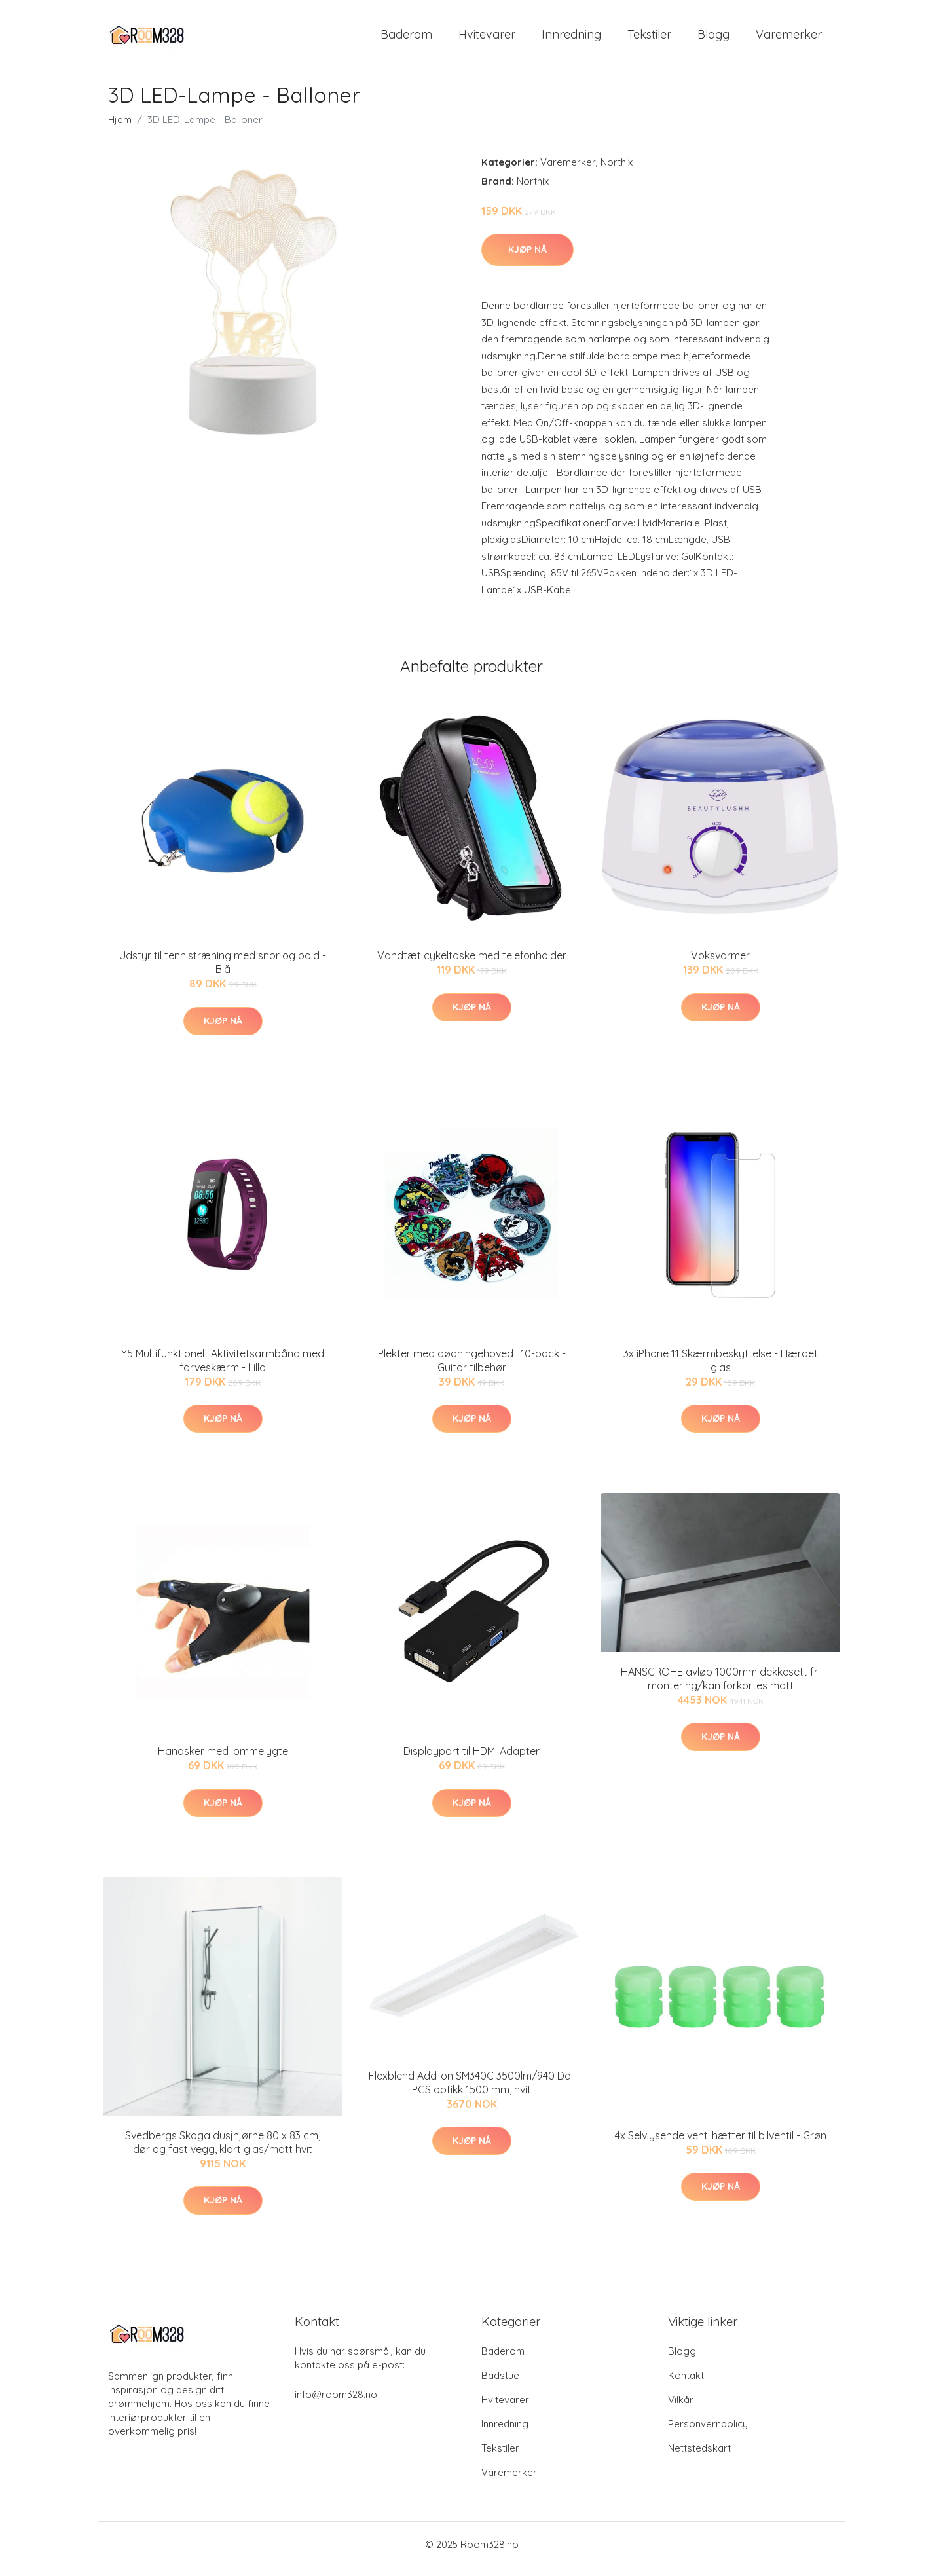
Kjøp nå (527, 259)
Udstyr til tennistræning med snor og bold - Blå (222, 971)
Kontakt (686, 2384)
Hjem (120, 128)
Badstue (500, 2384)
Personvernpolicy (708, 2433)
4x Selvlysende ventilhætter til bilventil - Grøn (720, 2144)
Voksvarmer (720, 964)
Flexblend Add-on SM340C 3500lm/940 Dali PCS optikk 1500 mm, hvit (472, 2091)
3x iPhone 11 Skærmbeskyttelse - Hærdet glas (720, 1369)
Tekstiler (649, 38)
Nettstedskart (699, 2457)
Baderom (406, 38)
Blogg (713, 38)
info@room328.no (336, 2403)
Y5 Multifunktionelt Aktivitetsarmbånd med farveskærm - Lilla (222, 1369)
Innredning (571, 38)
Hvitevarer (486, 38)
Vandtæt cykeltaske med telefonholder (471, 964)
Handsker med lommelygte (223, 1760)
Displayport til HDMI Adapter (471, 1760)
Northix (617, 171)
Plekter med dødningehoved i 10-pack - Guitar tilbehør (472, 1369)
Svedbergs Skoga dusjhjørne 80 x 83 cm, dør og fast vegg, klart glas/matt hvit (222, 2151)
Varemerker (789, 38)
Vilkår (680, 2408)
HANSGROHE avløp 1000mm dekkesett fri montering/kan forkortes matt (720, 1687)
